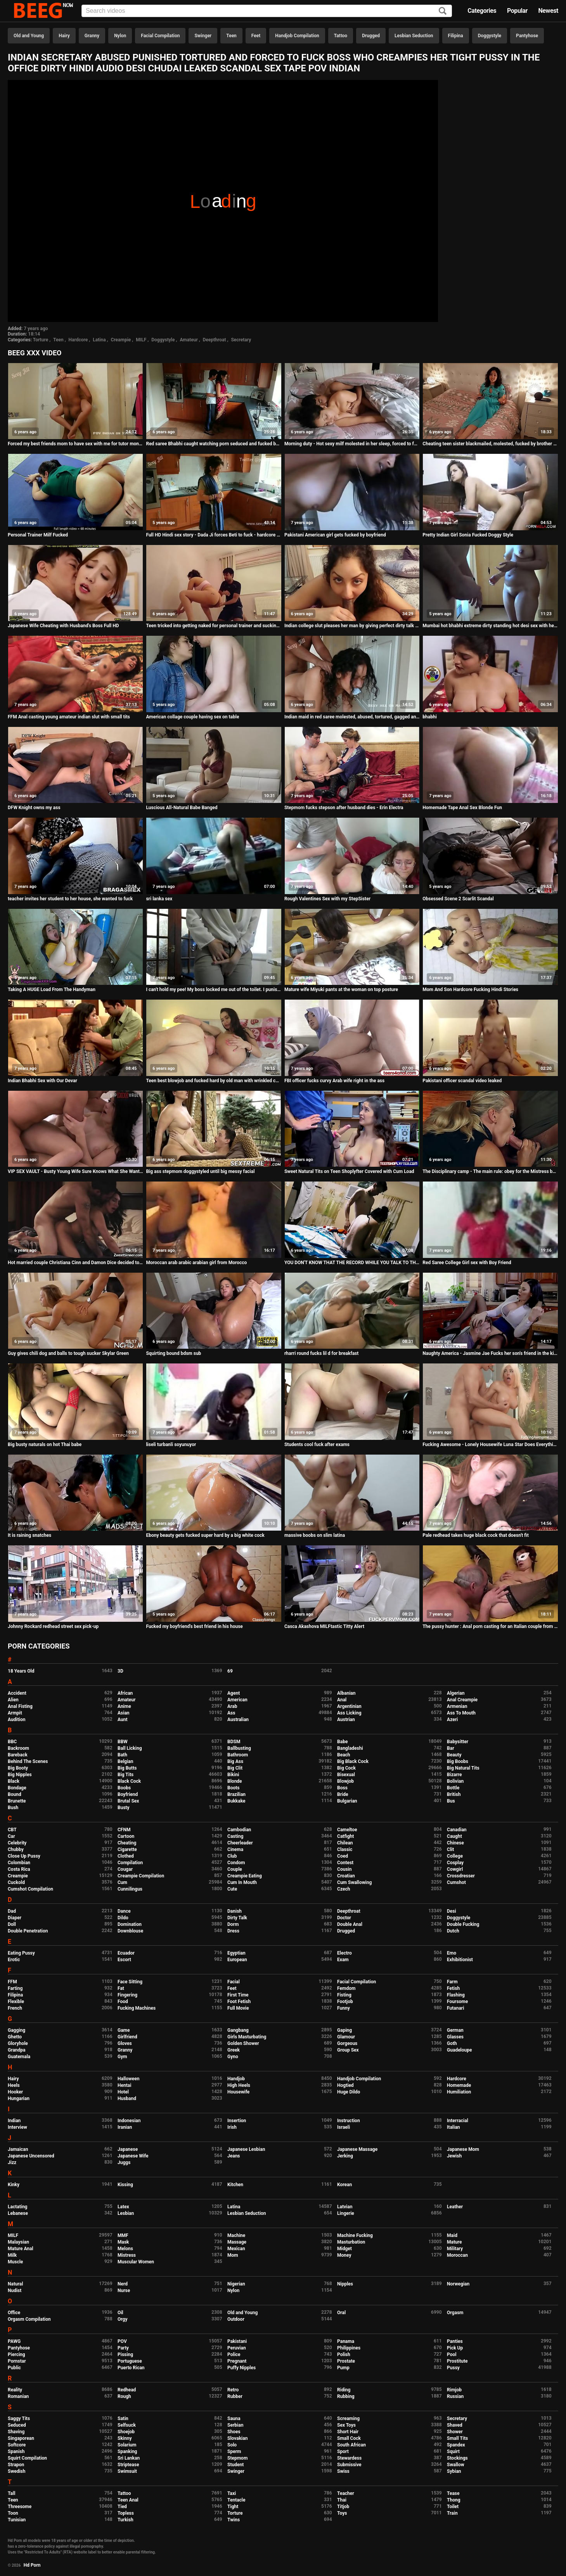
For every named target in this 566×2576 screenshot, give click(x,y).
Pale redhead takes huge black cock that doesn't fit (475, 1535)
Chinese (455, 1843)
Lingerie (345, 2213)
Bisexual (346, 1774)
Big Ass (235, 1761)
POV (122, 2341)
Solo (232, 2445)
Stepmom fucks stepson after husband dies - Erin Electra (343, 807)
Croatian (346, 1876)
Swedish (17, 2471)
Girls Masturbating (246, 2037)
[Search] (443, 11)
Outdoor (235, 2319)
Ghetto (15, 2037)
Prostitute (457, 2361)
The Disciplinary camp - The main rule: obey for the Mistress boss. (490, 1171)
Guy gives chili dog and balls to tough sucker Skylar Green (68, 1353)
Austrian (346, 1719)
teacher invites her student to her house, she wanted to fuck (70, 898)
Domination (130, 1924)
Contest (345, 1862)
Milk (12, 2255)
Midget (344, 2248)
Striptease (128, 2464)
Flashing (456, 1995)
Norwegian (458, 2284)
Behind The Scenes (28, 1761)
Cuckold (16, 1882)
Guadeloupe (459, 2050)
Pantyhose (527, 35)
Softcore (17, 2445)
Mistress (127, 2255)
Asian (124, 1713)
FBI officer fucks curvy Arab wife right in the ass (334, 1080)
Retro (233, 2390)
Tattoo (341, 35)
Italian (453, 2127)
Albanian (346, 1693)
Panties (455, 2341)
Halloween (129, 2078)
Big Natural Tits (463, 1768)
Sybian (454, 2471)
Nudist (14, 2290)
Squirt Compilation (27, 2458)
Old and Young (29, 35)
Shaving (16, 2431)
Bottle (453, 1788)
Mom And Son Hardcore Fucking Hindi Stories (470, 989)
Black (13, 1781)
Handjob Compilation (297, 35)
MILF (141, 340)
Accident (17, 1693)
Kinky (13, 2184)
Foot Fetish (239, 2001)
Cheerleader (240, 1843)
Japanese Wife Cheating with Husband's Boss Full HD (63, 625)
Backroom (18, 1748)
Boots (233, 1788)
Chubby (16, 1849)
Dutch (453, 1931)
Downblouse (130, 1931)
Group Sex (348, 2050)
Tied (122, 2506)
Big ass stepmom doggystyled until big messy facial (200, 1171)
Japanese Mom (463, 2149)
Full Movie (238, 2008)
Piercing (16, 2354)
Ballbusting (239, 1748)
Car (11, 1836)
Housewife (238, 2092)
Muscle (15, 2262)
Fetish (453, 1988)
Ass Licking (349, 1713)
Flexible (16, 2001)
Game (124, 2030)
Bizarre (454, 1774)
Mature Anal (20, 2248)
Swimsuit (127, 2471)
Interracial (457, 2120)
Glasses (455, 2037)
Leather (455, 2206)
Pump (343, 2367)
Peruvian (236, 2348)
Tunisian (17, 2519)
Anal (341, 1699)
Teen (231, 35)
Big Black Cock (353, 1761)
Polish (343, 2354)
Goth (452, 2043)
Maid (452, 2235)
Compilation (130, 1862)
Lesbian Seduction (414, 35)
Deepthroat (214, 340)
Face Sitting (130, 1981)
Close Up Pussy (24, 1856)
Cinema (235, 1849)
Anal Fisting (20, 1706)
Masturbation (351, 2242)
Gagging (16, 2030)
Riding (343, 2390)
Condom (236, 1862)
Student (235, 2464)
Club (232, 1856)
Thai (341, 2500)
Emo (451, 1953)
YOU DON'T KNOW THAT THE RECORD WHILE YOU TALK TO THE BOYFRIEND (352, 1262)
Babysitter (457, 1741)
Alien (13, 1699)
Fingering (127, 1995)
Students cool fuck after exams (317, 1444)
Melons (125, 2248)
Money (344, 2255)
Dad (12, 1911)
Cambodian (239, 1829)
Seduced (17, 2425)
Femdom (346, 1988)
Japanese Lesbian (246, 2149)
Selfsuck (127, 2425)
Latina (99, 340)
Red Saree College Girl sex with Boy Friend (466, 1262)
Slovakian (237, 2438)
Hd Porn (32, 2565)
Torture (40, 340)
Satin (123, 2418)
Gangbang (238, 2030)
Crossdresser (461, 1876)
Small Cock (349, 2438)
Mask (123, 2242)
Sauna (234, 2418)
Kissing (125, 2184)
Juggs (124, 2162)
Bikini (233, 1774)
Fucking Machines (137, 2008)
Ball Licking (130, 1748)
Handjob (236, 2078)
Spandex (456, 2445)
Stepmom (237, 2458)
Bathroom (237, 1755)
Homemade (459, 2085)
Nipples (345, 2284)
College (455, 1856)
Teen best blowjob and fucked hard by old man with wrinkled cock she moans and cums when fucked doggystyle (213, 1080)
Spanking (127, 2451)
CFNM (124, 1829)
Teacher (345, 2493)
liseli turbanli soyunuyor (171, 1444)
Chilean (345, 1843)
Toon (13, 2513)
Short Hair (347, 2431)
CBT (12, 1829)
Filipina (455, 35)
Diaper (14, 1917)
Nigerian (236, 2284)
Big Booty (18, 1768)
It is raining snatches (29, 1535)
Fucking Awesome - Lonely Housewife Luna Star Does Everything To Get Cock (490, 1444)
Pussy (453, 2367)
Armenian (457, 1706)
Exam (343, 1959)
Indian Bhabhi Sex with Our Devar (42, 1080)
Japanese (128, 2149)
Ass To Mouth (461, 1713)
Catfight (345, 1836)
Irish (232, 2127)
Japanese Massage (357, 2149)
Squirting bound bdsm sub (173, 1353)
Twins (233, 2519)
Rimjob (454, 2390)
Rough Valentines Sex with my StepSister (327, 898)
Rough (124, 2396)
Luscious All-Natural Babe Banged (181, 807)
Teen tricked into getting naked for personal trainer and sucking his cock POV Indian (213, 625)
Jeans (233, 2156)
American (237, 1699)
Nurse (124, 2290)
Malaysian (18, 2242)
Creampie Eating (244, 1876)
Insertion (236, 2120)
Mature (454, 2242)
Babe (342, 1741)
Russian (455, 2396)
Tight (232, 2506)
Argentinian (349, 1706)
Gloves (125, 2043)
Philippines (348, 2348)
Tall (11, 2493)
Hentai (124, 2085)
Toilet (453, 2506)
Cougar (125, 1869)
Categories (481, 10)
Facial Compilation (160, 35)
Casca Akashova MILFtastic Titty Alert (324, 1626)
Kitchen (235, 2184)
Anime (124, 1706)
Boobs (124, 1788)
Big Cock (346, 1768)
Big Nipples (20, 1774)
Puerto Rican (131, 2367)
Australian (238, 1719)
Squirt (453, 2451)
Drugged (371, 35)
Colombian (19, 1862)
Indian (14, 2120)
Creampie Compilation (141, 1876)
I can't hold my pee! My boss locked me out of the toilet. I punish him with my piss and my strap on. (213, 989)
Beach (343, 1755)
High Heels (238, 2085)
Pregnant (236, 2361)
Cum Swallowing (354, 1882)
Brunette (17, 1801)
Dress (233, 1931)
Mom (232, 2255)
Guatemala (19, 2056)
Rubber (234, 2396)
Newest (548, 10)
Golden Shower (243, 2043)
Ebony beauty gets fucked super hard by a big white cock (205, 1535)
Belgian (125, 1761)
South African (351, 2445)
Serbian (235, 2425)
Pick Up (455, 2348)
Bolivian (455, 1781)
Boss (342, 1788)
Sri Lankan (129, 2458)
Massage (236, 2242)
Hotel (123, 2092)
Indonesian (129, 2120)
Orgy (122, 2319)
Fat (121, 1988)
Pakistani (237, 2341)
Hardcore (78, 340)
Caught (454, 1836)
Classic (344, 1849)
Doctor (344, 1917)
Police (234, 2354)
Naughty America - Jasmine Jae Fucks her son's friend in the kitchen (490, 1353)
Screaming (348, 2418)
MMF (123, 2235)
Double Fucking (463, 1924)
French (15, 2008)
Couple (234, 1869)
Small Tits (457, 2438)
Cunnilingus (130, 1889)
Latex (123, 2206)
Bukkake (236, 1801)
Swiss (343, 2471)
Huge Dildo (348, 2092)
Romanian (18, 2396)
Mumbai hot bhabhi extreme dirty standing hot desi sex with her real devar (490, 625)
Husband (127, 2098)
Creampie (121, 340)
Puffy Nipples (241, 2367)
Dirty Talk (237, 1917)
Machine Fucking (355, 2235)
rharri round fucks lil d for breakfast (321, 1353)
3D (120, 1671)
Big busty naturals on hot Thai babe (44, 1444)
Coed (342, 1856)
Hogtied (345, 2085)
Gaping (344, 2030)
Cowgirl (455, 1869)
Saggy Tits (19, 2418)
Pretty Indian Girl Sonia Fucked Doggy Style (467, 535)
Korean (344, 2184)
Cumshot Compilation (30, 1889)
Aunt (123, 1719)
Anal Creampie (462, 1699)
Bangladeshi (350, 1748)
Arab (232, 1706)
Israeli (343, 2127)
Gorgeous (347, 2043)
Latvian (344, 2206)
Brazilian (236, 1794)
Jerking (345, 2156)
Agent (233, 1693)
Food (123, 2001)
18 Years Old (21, 1671)
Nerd (123, 2284)
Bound (14, 1794)
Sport (343, 2451)
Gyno (232, 2056)
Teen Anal (128, 2500)
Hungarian (18, 2098)
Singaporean (21, 2438)
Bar (450, 1748)
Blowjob (345, 1781)
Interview (17, 2127)
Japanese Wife (133, 2156)
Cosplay (455, 1862)
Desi (451, 1911)
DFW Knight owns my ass (34, 807)
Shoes (234, 2431)
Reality (15, 2390)
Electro (344, 1953)
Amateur (188, 340)
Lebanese (18, 2213)
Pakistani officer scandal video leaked (462, 1080)
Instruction (348, 2120)
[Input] (266, 11)
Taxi (231, 2493)
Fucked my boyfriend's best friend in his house (194, 1626)
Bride (342, 1794)
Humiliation (459, 2092)
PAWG (14, 2341)
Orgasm (455, 2312)
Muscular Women (136, 2262)
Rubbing (346, 2396)
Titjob (343, 2506)
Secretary (241, 340)
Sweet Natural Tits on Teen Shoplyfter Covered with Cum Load (349, 1171)
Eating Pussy (21, 1953)
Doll (12, 1924)
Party (123, 2348)
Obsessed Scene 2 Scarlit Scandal (457, 898)
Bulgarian (347, 1801)
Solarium (127, 2445)
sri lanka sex (159, 898)
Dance (124, 1911)
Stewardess (349, 2458)
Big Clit (234, 1768)
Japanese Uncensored (31, 2156)
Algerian (455, 1693)
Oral (341, 2312)
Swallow (455, 2464)
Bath (122, 1755)
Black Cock (129, 1781)
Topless (126, 2513)
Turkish (125, 2519)
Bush (13, 1807)
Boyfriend (128, 1794)
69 (230, 1671)
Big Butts (127, 1768)
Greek (233, 2050)
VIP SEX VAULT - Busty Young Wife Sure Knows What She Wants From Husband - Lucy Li (75, 1171)
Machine (236, 2235)
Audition (16, 1719)
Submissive (349, 2464)
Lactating (17, 2206)
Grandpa (16, 2050)
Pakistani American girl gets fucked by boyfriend (335, 535)
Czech (343, 1889)
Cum (122, 1882)
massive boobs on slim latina (314, 1535)
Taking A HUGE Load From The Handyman (51, 989)
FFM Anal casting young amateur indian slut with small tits (69, 717)
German (455, 2030)
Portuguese (130, 2361)
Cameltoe (347, 1829)
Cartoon (126, 1836)
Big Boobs (457, 1761)
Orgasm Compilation (29, 2319)
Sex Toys (346, 2425)
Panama (345, 2341)
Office (14, 2312)
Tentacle (236, 2500)
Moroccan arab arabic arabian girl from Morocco (196, 1262)
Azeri (452, 1719)
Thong (453, 2500)
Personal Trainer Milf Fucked (38, 535)
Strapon (16, 2464)
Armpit (15, 1713)
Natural (15, 2284)
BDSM (233, 1741)
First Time (238, 1995)
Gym (122, 2056)
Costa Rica (19, 1869)
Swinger (202, 35)
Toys (342, 2513)
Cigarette (127, 1849)
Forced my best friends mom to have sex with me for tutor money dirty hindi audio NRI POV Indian (75, 443)
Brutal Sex (128, 1801)
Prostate (346, 2361)
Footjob (345, 2001)
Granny (92, 35)
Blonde (234, 1781)
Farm (452, 1981)
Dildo (123, 1917)
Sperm (234, 2451)
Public (14, 2367)
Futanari (455, 2008)
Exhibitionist (460, 1959)
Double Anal (349, 1924)
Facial (233, 1981)
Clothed (126, 1856)
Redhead (127, 2390)
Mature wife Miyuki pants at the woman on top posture (341, 989)
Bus (451, 1801)
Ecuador (126, 1953)
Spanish (16, 2451)
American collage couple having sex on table (192, 717)
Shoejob (126, 2431)
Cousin (344, 1869)
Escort (124, 1959)
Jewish (454, 2156)
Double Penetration (28, 1931)
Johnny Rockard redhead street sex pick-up (53, 1626)
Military (455, 2248)
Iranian (125, 2127)
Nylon (120, 35)
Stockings (457, 2458)
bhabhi (429, 717)
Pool (451, 2354)
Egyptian (236, 1953)
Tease (453, 2493)
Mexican (236, 2248)
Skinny (125, 2438)
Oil (120, 2312)
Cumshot (456, 1882)
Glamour (346, 2037)
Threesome (19, 2506)
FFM (12, 1981)
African (125, 1693)
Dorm (233, 1924)
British (453, 1794)
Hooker (15, 2092)
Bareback (18, 1755)
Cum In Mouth (242, 1882)
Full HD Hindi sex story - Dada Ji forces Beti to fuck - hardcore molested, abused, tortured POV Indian (213, 535)
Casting (235, 1836)
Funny (343, 2008)
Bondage (17, 1788)
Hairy (64, 35)
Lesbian (126, 2213)
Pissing (125, 2354)
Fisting (344, 1995)
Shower (455, 2431)
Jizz (12, 2162)
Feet (255, 35)
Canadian (457, 1829)
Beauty (454, 1755)
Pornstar (17, 2361)
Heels (14, 2085)
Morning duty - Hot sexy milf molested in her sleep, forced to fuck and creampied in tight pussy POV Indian (352, 443)
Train (452, 2513)
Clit (450, 1849)
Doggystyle (489, 35)
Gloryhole (18, 2043)
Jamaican (18, 2149)
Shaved (454, 2425)
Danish (234, 1911)
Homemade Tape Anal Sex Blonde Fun (462, 807)
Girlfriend (127, 2037)
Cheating (127, 1843)
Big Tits (125, 1774)
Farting (15, 1988)
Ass (231, 1713)
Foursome (457, 2001)
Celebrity (17, 1843)
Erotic (14, 1959)
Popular (517, 10)
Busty (124, 1807)
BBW (123, 1741)
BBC (12, 1741)
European (237, 1959)
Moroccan (457, 2255)
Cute (232, 1889)
